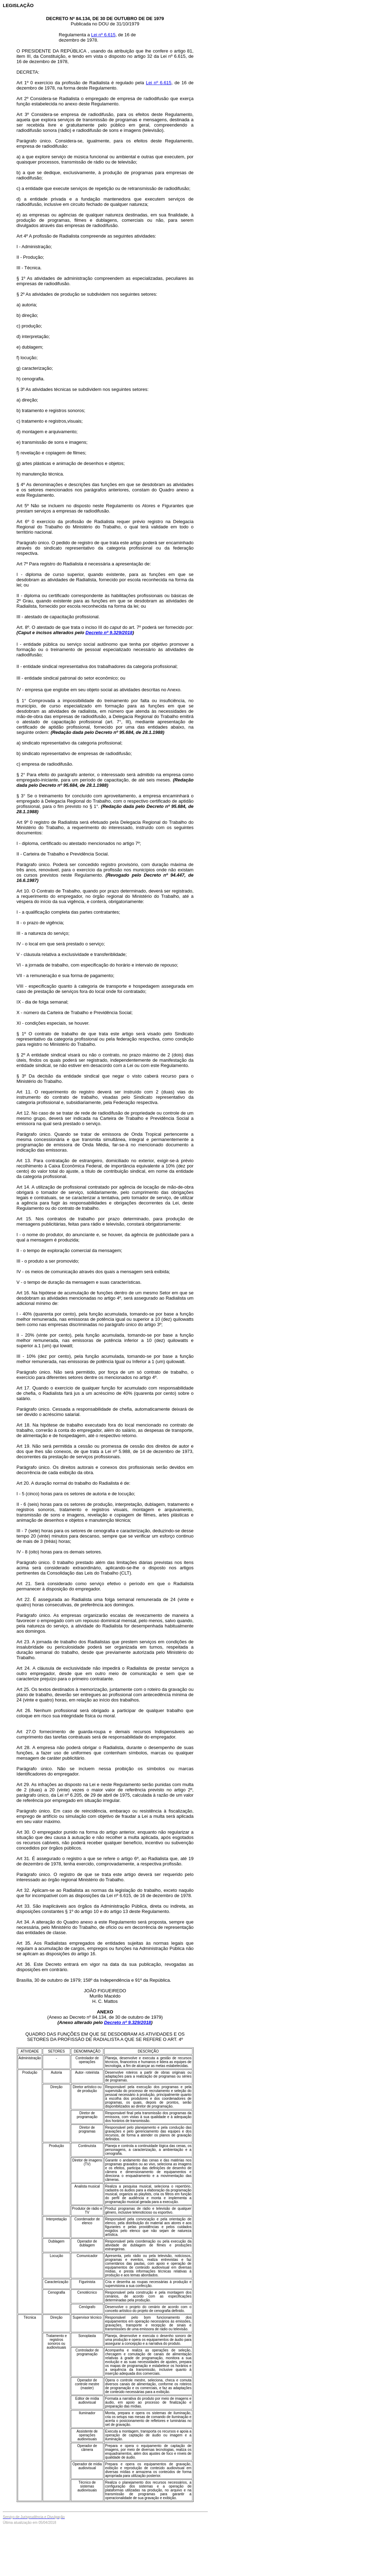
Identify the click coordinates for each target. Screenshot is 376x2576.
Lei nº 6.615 (103, 34)
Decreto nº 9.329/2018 (109, 632)
